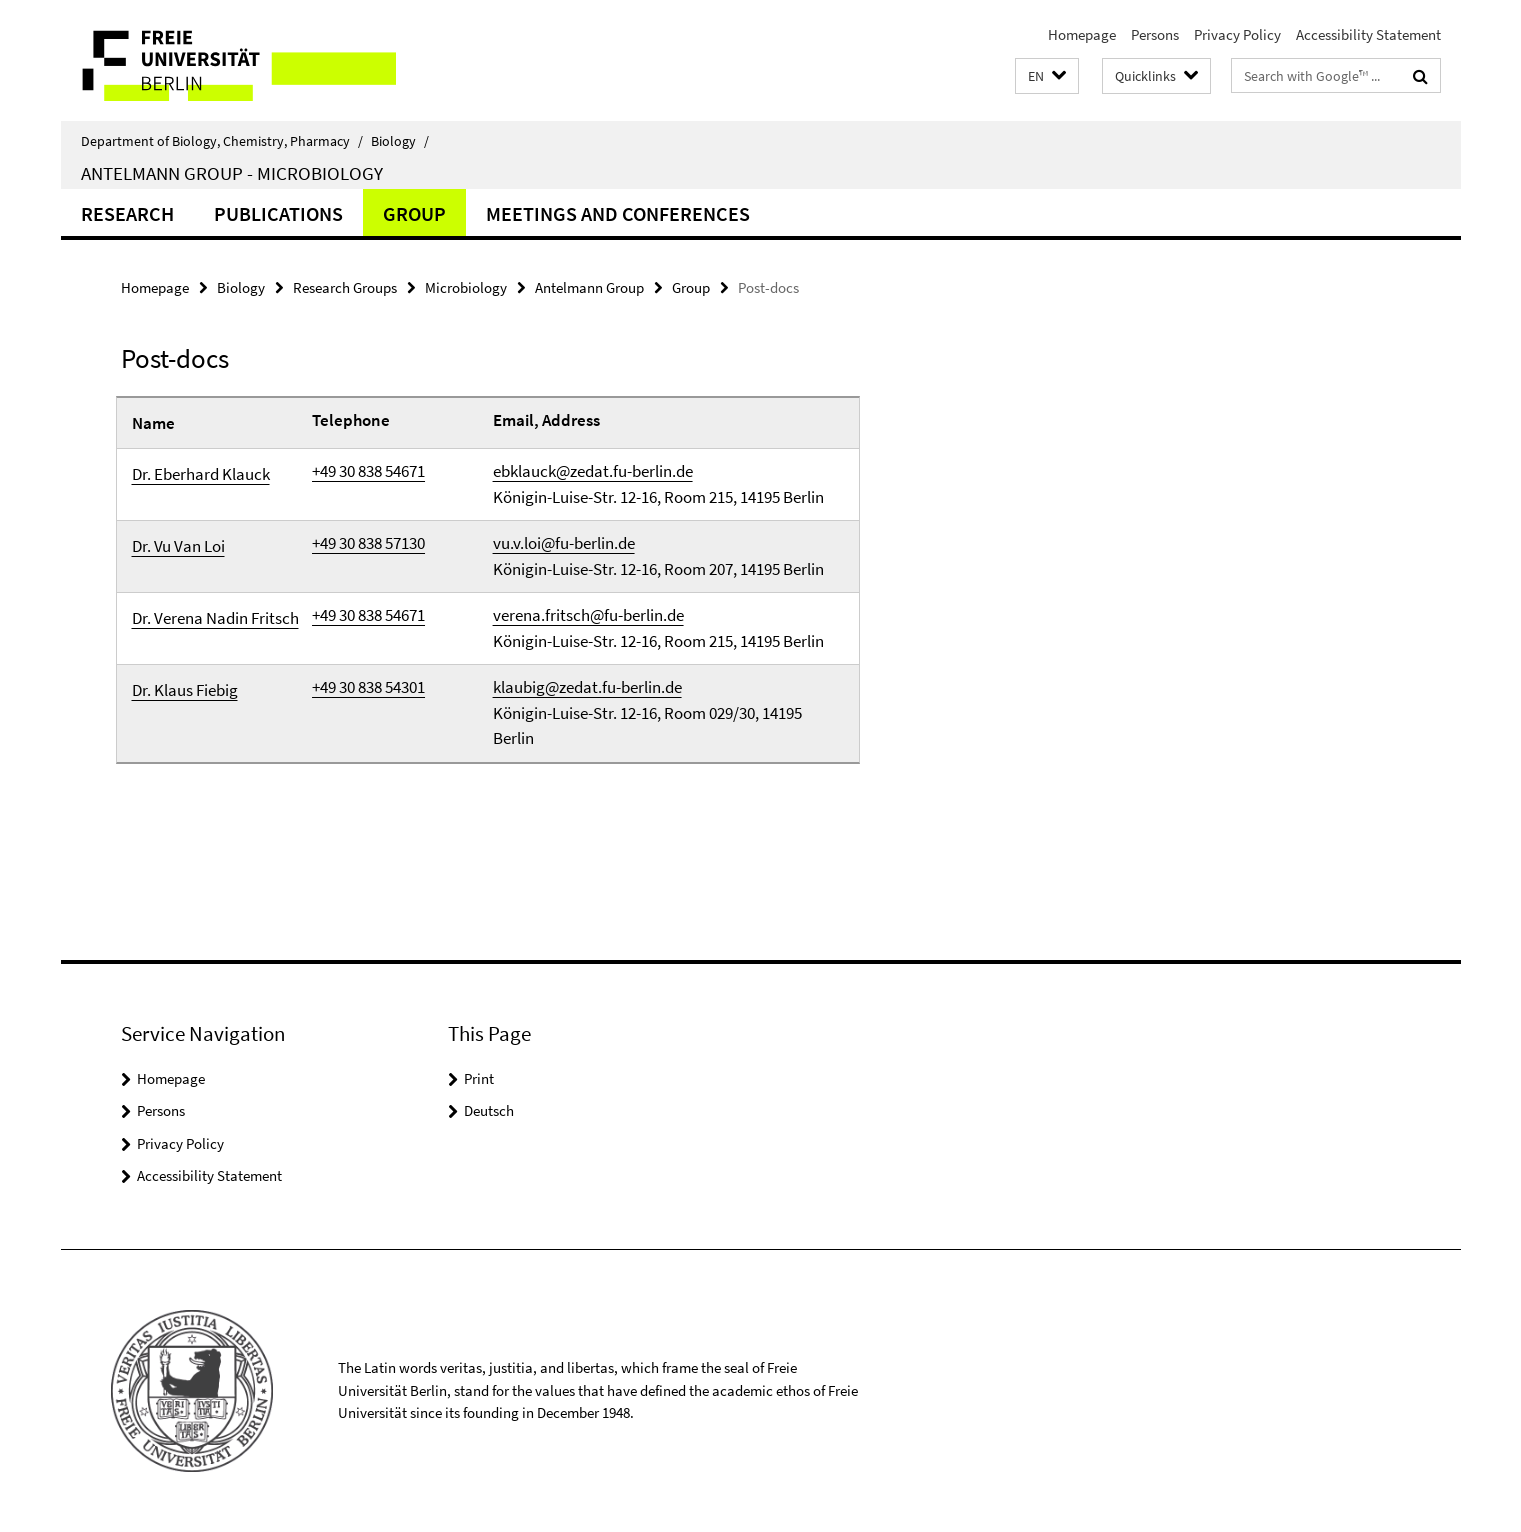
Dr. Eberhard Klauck (201, 474)
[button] (1047, 76)
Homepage (1082, 34)
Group (414, 213)
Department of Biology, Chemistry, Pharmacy (222, 141)
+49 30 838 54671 (368, 471)
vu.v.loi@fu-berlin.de (564, 543)
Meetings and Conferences (618, 213)
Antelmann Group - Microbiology (232, 173)
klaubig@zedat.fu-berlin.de (587, 687)
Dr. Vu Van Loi (178, 546)
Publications (278, 213)
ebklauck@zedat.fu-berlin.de (593, 471)
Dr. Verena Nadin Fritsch (215, 618)
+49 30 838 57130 (368, 543)
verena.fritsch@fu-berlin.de (588, 615)
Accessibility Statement (1368, 34)
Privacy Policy (1237, 34)
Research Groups (345, 287)
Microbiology (466, 287)
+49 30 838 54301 (368, 687)
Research (127, 213)
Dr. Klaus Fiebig (185, 690)
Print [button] (479, 1078)
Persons (1155, 34)
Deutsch (489, 1110)
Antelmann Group (589, 287)
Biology (400, 141)
